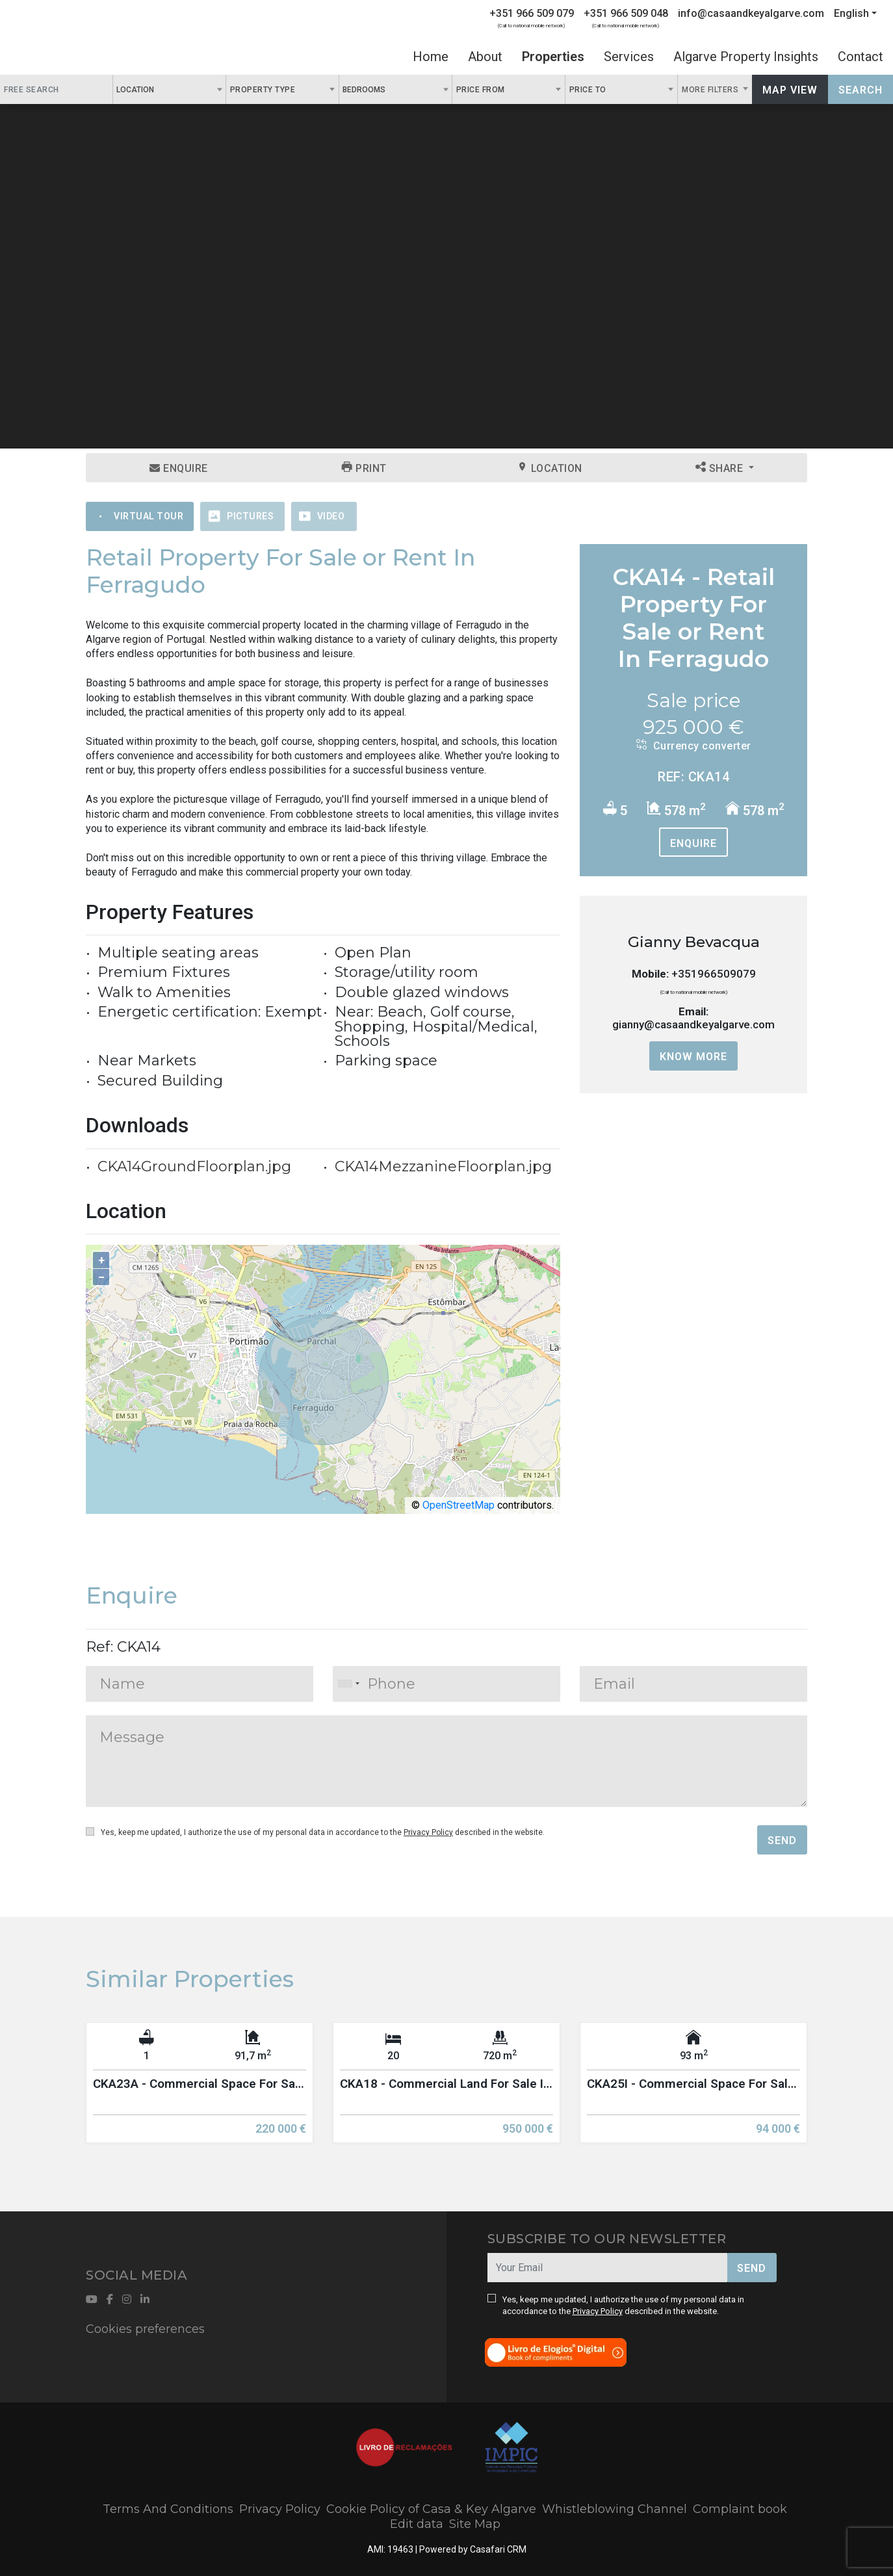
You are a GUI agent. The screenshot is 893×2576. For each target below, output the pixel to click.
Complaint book (740, 2509)
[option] (199, 2092)
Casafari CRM (498, 2549)
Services (629, 56)
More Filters (711, 89)
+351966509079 (713, 973)
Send (782, 1840)
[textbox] (161, 89)
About (485, 56)
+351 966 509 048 (626, 13)
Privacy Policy (428, 1832)
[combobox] (169, 89)
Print (364, 468)
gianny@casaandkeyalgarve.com (693, 1024)
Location (549, 468)
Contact (860, 56)
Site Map (474, 2524)
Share (720, 468)
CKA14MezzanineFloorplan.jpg (443, 1166)
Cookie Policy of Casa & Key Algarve (431, 2509)
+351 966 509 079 (531, 13)
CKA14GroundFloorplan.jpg (194, 1166)
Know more (693, 1056)
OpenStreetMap (458, 1505)
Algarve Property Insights (745, 56)
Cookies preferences (145, 2329)
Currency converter (693, 745)
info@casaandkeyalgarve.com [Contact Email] (751, 13)
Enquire (178, 468)
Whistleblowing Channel (614, 2509)
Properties (553, 56)
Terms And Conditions (168, 2509)
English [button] (851, 13)
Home (430, 56)
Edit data (416, 2524)
